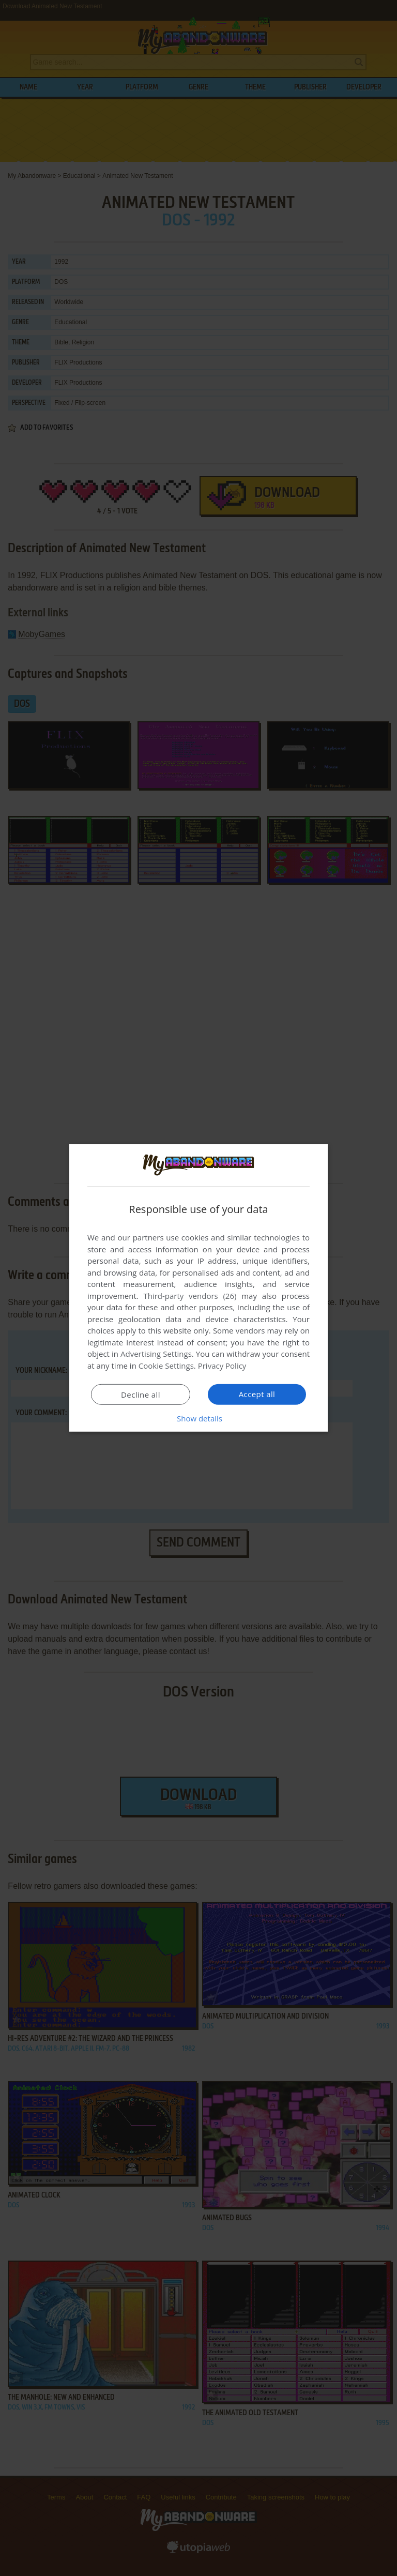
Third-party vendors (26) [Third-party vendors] (189, 1296)
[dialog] (198, 1288)
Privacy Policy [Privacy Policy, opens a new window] (222, 1365)
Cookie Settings (166, 1365)
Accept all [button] (257, 1394)
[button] (198, 1418)
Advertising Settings (156, 1353)
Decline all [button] (140, 1394)
